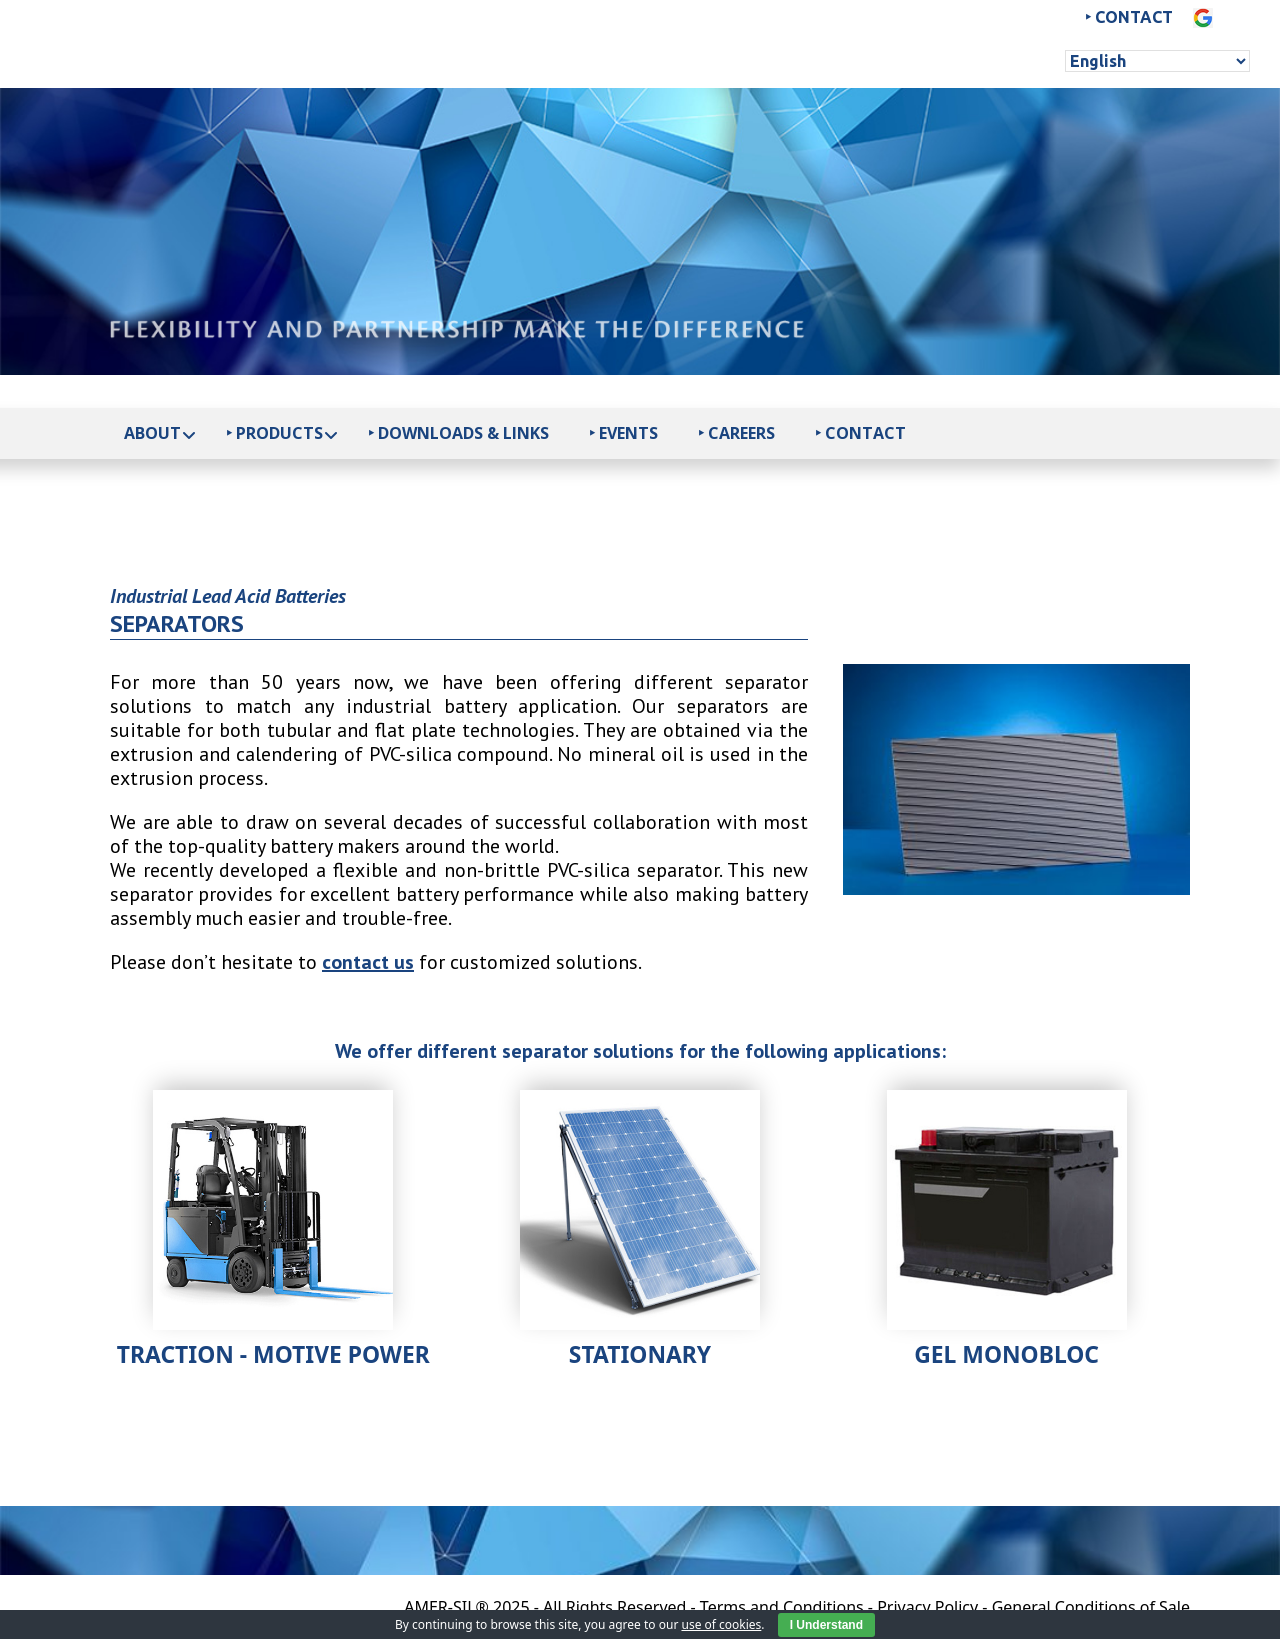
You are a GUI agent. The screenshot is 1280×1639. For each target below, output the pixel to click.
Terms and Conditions (782, 1607)
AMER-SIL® (446, 1607)
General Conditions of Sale (1091, 1607)
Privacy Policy (927, 1607)
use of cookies (721, 1624)
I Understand (826, 1625)
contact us (368, 962)
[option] (1016, 779)
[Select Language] (1157, 61)
